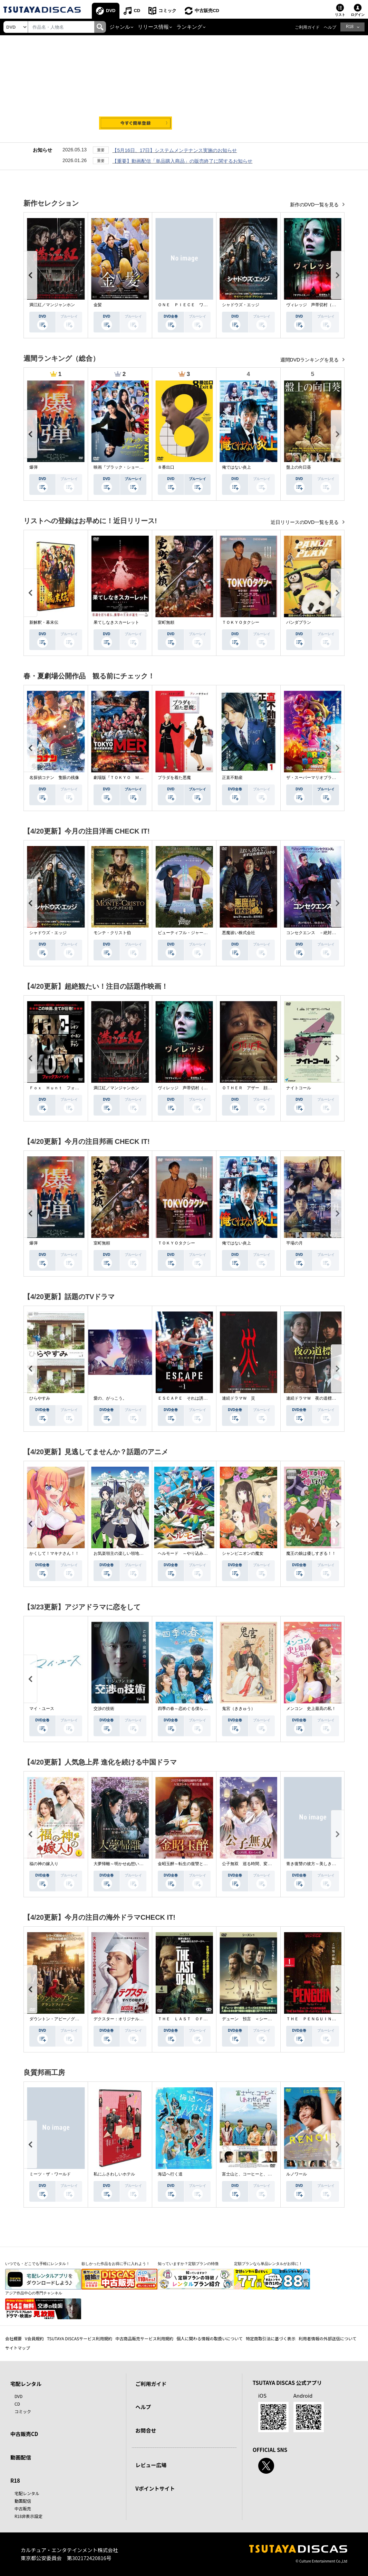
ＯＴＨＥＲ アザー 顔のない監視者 (257, 1087)
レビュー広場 (150, 2465)
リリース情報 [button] (153, 27)
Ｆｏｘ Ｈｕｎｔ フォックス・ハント (66, 1087)
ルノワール (296, 2174)
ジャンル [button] (119, 27)
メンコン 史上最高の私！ (311, 1708)
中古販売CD (207, 10)
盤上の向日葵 (298, 467)
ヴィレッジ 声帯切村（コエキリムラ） (323, 304)
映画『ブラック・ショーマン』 (123, 467)
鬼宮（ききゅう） (238, 1708)
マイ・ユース (41, 1708)
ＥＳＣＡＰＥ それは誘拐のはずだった (195, 1398)
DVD (110, 10)
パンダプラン (298, 622)
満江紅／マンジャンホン (52, 304)
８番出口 (166, 467)
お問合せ (145, 2430)
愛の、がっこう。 (110, 1398)
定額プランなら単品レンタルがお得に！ (268, 2264)
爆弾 (33, 467)
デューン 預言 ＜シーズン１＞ (253, 2018)
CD (137, 10)
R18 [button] (350, 26)
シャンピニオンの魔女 (242, 1553)
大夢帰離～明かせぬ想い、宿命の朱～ (129, 1863)
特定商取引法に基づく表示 (271, 2338)
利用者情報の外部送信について (328, 2338)
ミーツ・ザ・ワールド (50, 2174)
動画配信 (20, 2457)
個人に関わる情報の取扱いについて (209, 2338)
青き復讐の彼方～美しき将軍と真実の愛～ (325, 1863)
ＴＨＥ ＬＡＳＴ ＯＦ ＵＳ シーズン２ (199, 2018)
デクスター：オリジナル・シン (123, 2018)
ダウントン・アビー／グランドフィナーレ (68, 2018)
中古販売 (22, 2508)
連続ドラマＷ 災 (238, 1398)
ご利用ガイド (307, 27)
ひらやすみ (39, 1398)
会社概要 (13, 2338)
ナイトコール (298, 1087)
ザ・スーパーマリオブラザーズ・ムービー (325, 777)
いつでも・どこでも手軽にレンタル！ (37, 2264)
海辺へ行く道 (170, 2174)
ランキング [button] (189, 27)
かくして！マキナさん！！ (54, 1553)
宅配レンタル (26, 2493)
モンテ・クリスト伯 (112, 932)
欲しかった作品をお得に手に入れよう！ (115, 2264)
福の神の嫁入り (43, 1863)
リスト (340, 15)
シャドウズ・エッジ (240, 304)
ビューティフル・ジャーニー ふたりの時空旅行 (203, 932)
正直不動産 (232, 777)
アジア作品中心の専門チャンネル (33, 2293)
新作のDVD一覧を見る (315, 204)
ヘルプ (330, 27)
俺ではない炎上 (236, 467)
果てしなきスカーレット (116, 622)
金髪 (98, 304)
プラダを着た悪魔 (174, 777)
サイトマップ (17, 2348)
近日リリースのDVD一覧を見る (305, 522)
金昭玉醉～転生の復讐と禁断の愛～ (191, 1863)
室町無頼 (166, 622)
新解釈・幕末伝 (43, 622)
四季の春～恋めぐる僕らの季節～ (189, 1708)
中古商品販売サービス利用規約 (144, 2338)
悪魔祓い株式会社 (238, 932)
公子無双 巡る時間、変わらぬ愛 (253, 1863)
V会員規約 (34, 2338)
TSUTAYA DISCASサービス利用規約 (79, 2338)
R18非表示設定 (28, 2516)
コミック (167, 10)
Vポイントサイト (155, 2488)
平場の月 (294, 1243)
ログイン (358, 15)
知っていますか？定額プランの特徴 (188, 2264)
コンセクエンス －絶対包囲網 (315, 932)
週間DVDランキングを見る (310, 360)
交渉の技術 (104, 1708)
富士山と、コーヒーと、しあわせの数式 (259, 2174)
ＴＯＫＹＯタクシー (240, 622)
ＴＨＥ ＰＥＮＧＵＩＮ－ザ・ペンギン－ (325, 2018)
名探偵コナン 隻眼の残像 (54, 777)
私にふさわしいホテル (114, 2174)
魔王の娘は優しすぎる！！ (311, 1553)
